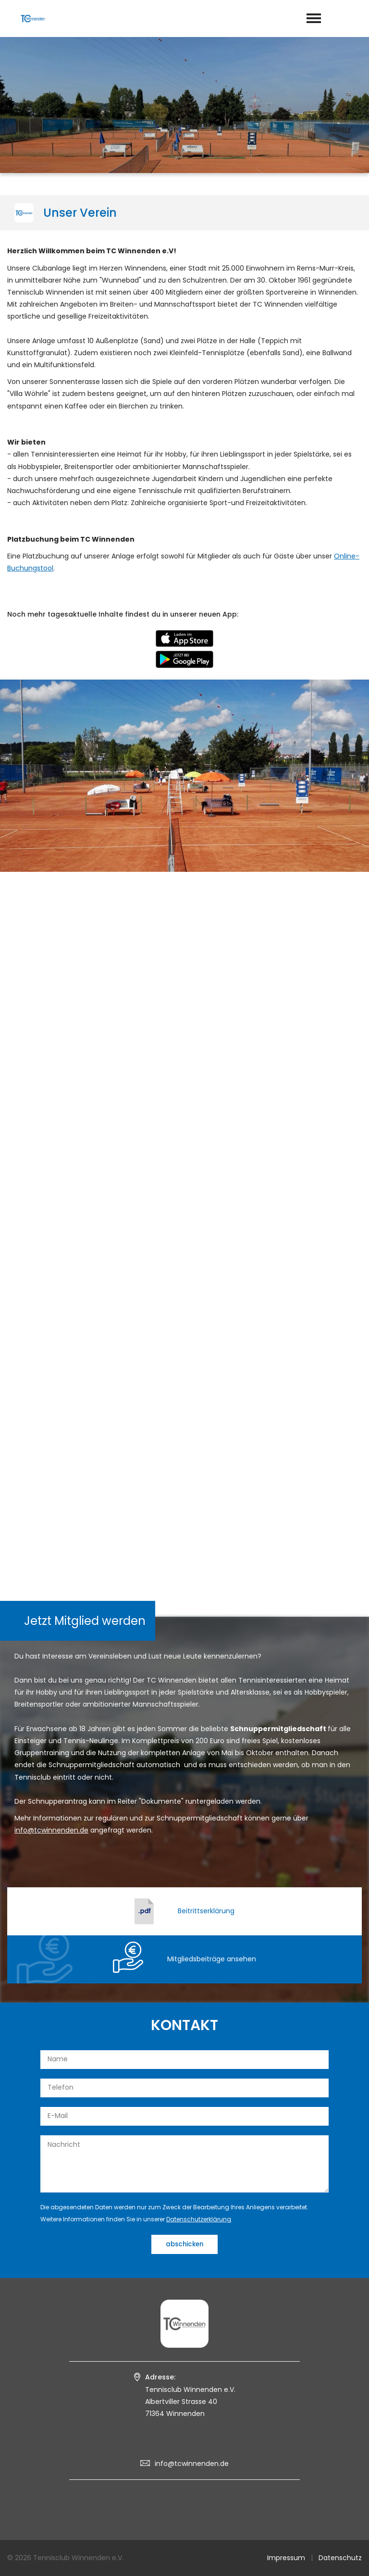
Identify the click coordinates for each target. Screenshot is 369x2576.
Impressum (286, 2558)
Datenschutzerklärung (198, 2219)
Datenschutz (340, 2558)
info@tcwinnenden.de (192, 2463)
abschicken (184, 2244)
